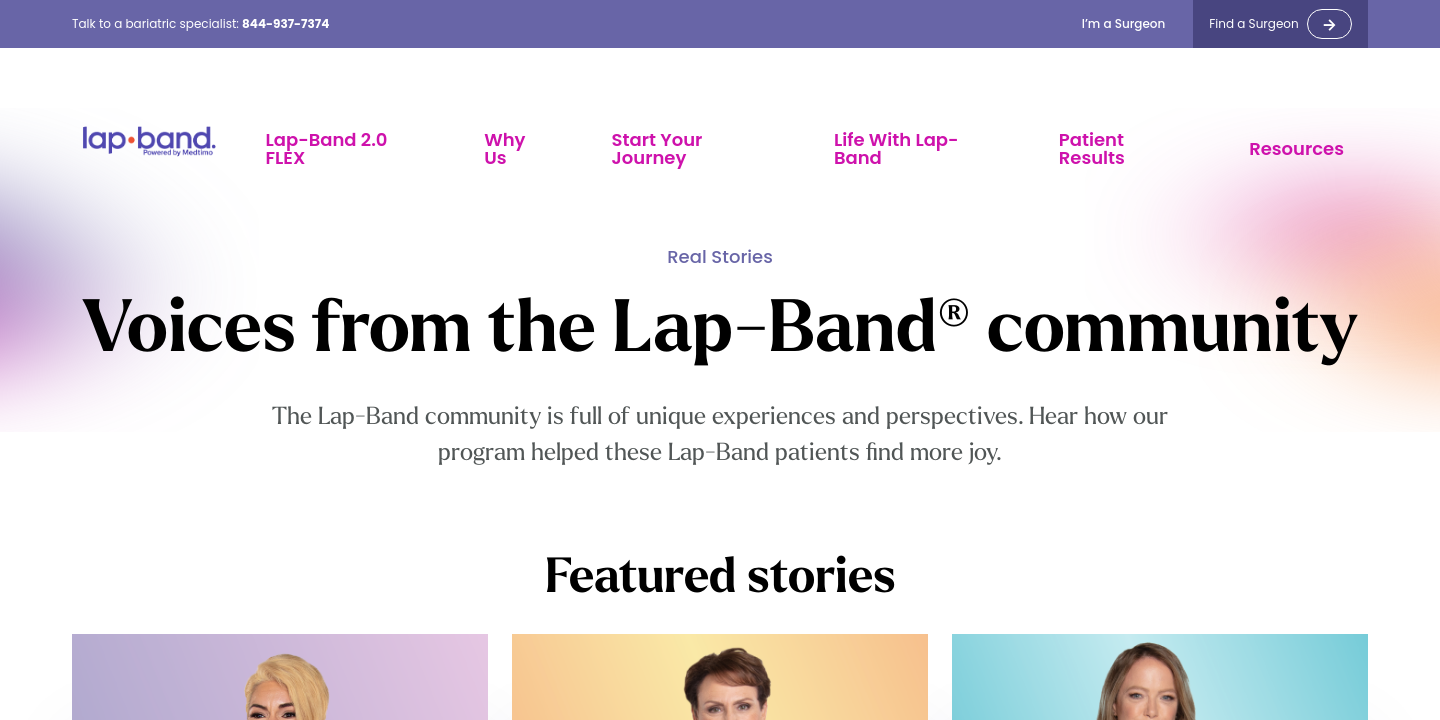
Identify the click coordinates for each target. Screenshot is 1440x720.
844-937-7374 (285, 23)
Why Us (504, 148)
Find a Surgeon (1253, 24)
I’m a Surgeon (1124, 24)
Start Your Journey (657, 148)
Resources (1296, 148)
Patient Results (1092, 148)
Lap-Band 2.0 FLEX (327, 148)
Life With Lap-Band (896, 148)
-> (1329, 24)
